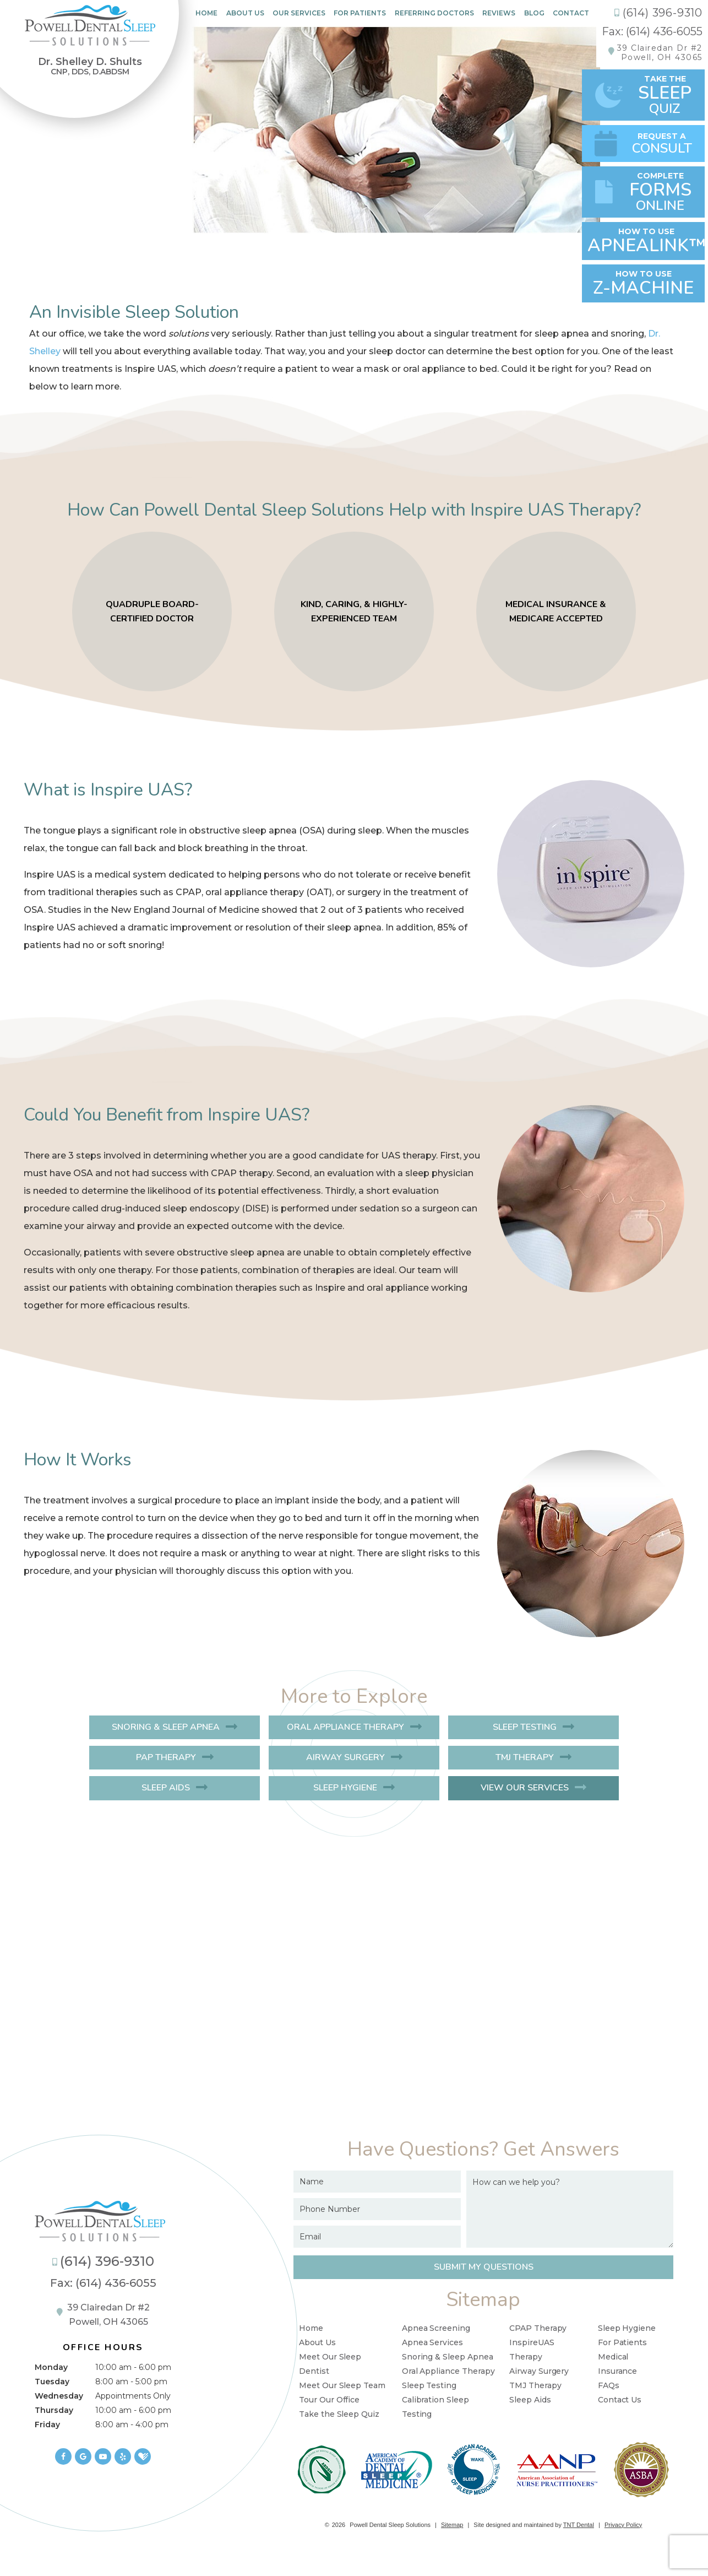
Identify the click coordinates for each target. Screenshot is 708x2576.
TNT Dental (578, 2524)
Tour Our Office (329, 2400)
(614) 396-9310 (658, 12)
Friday (47, 2424)
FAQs (608, 2385)
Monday (51, 2367)
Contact (571, 13)
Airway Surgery (345, 1757)
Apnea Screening (436, 2328)
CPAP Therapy (538, 2328)
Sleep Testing (525, 1727)
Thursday (54, 2410)
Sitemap (452, 2524)
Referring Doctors (434, 13)
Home (206, 13)
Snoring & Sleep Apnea (166, 1727)
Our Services (299, 13)
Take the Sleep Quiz (339, 2414)
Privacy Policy (623, 2524)
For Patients (360, 13)
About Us (245, 13)
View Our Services (525, 1788)
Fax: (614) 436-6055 (652, 31)
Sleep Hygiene (345, 1788)
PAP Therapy (166, 1757)
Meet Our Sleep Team (342, 2385)
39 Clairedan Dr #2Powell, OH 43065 (659, 53)
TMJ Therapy (524, 1757)
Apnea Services (432, 2342)
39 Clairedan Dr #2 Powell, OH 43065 (103, 2314)
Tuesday (52, 2381)
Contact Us (620, 2400)
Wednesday (59, 2396)
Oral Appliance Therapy (345, 1727)
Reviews (498, 13)
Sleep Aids (165, 1788)
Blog (534, 13)
